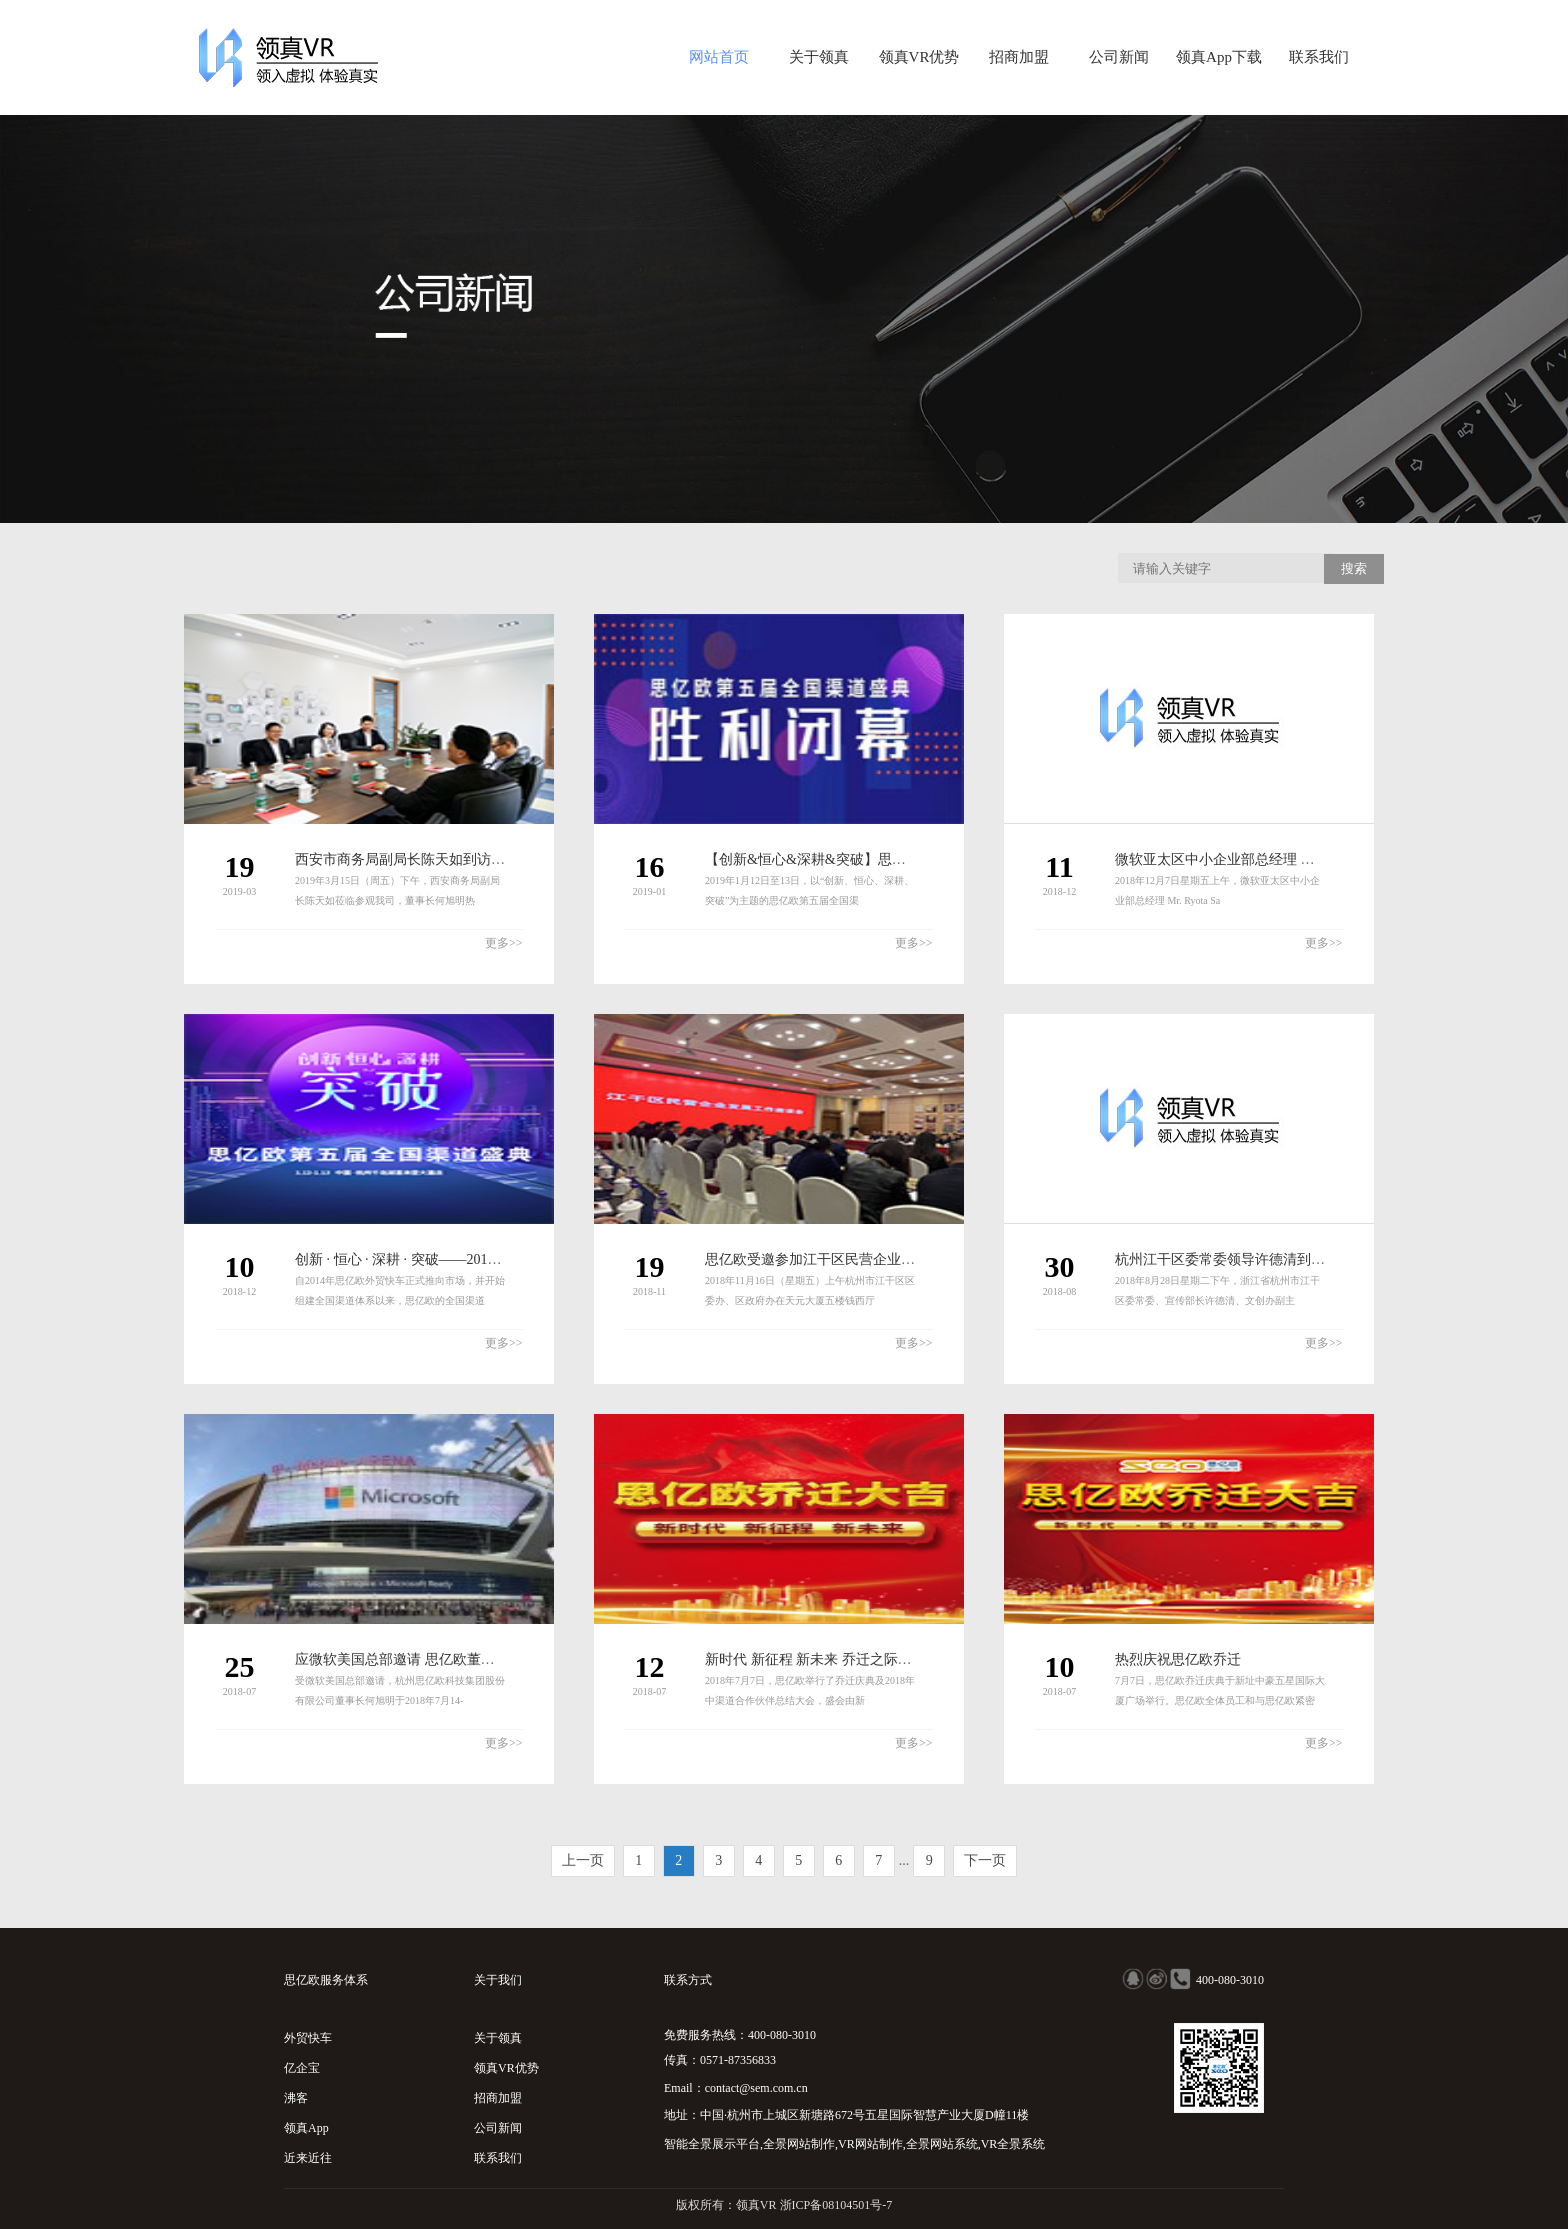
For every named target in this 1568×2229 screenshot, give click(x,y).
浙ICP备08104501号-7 (836, 2205)
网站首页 (719, 57)
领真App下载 (1219, 57)
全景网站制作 (799, 2144)
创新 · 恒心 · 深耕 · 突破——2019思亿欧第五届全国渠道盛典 (479, 1259)
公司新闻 (1119, 57)
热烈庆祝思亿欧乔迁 (1178, 1659)
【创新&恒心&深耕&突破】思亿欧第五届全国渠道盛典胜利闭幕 (903, 859)
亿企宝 (302, 2068)
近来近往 (308, 2158)
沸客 (296, 2098)
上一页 (583, 1860)
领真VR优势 (919, 57)
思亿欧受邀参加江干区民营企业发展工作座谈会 (852, 1259)
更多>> (504, 943)
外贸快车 (308, 2038)
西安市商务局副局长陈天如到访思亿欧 (414, 859)
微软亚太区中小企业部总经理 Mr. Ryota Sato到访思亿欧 (1285, 859)
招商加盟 (1019, 57)
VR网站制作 (870, 2144)
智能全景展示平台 (712, 2144)
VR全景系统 (1013, 2144)
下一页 (985, 1860)
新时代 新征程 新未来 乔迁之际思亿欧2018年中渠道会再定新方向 (906, 1659)
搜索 (1354, 568)
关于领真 (819, 57)
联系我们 (1319, 57)
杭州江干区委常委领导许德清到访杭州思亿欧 (1255, 1259)
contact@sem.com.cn (756, 2088)
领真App (306, 2128)
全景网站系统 (942, 2144)
